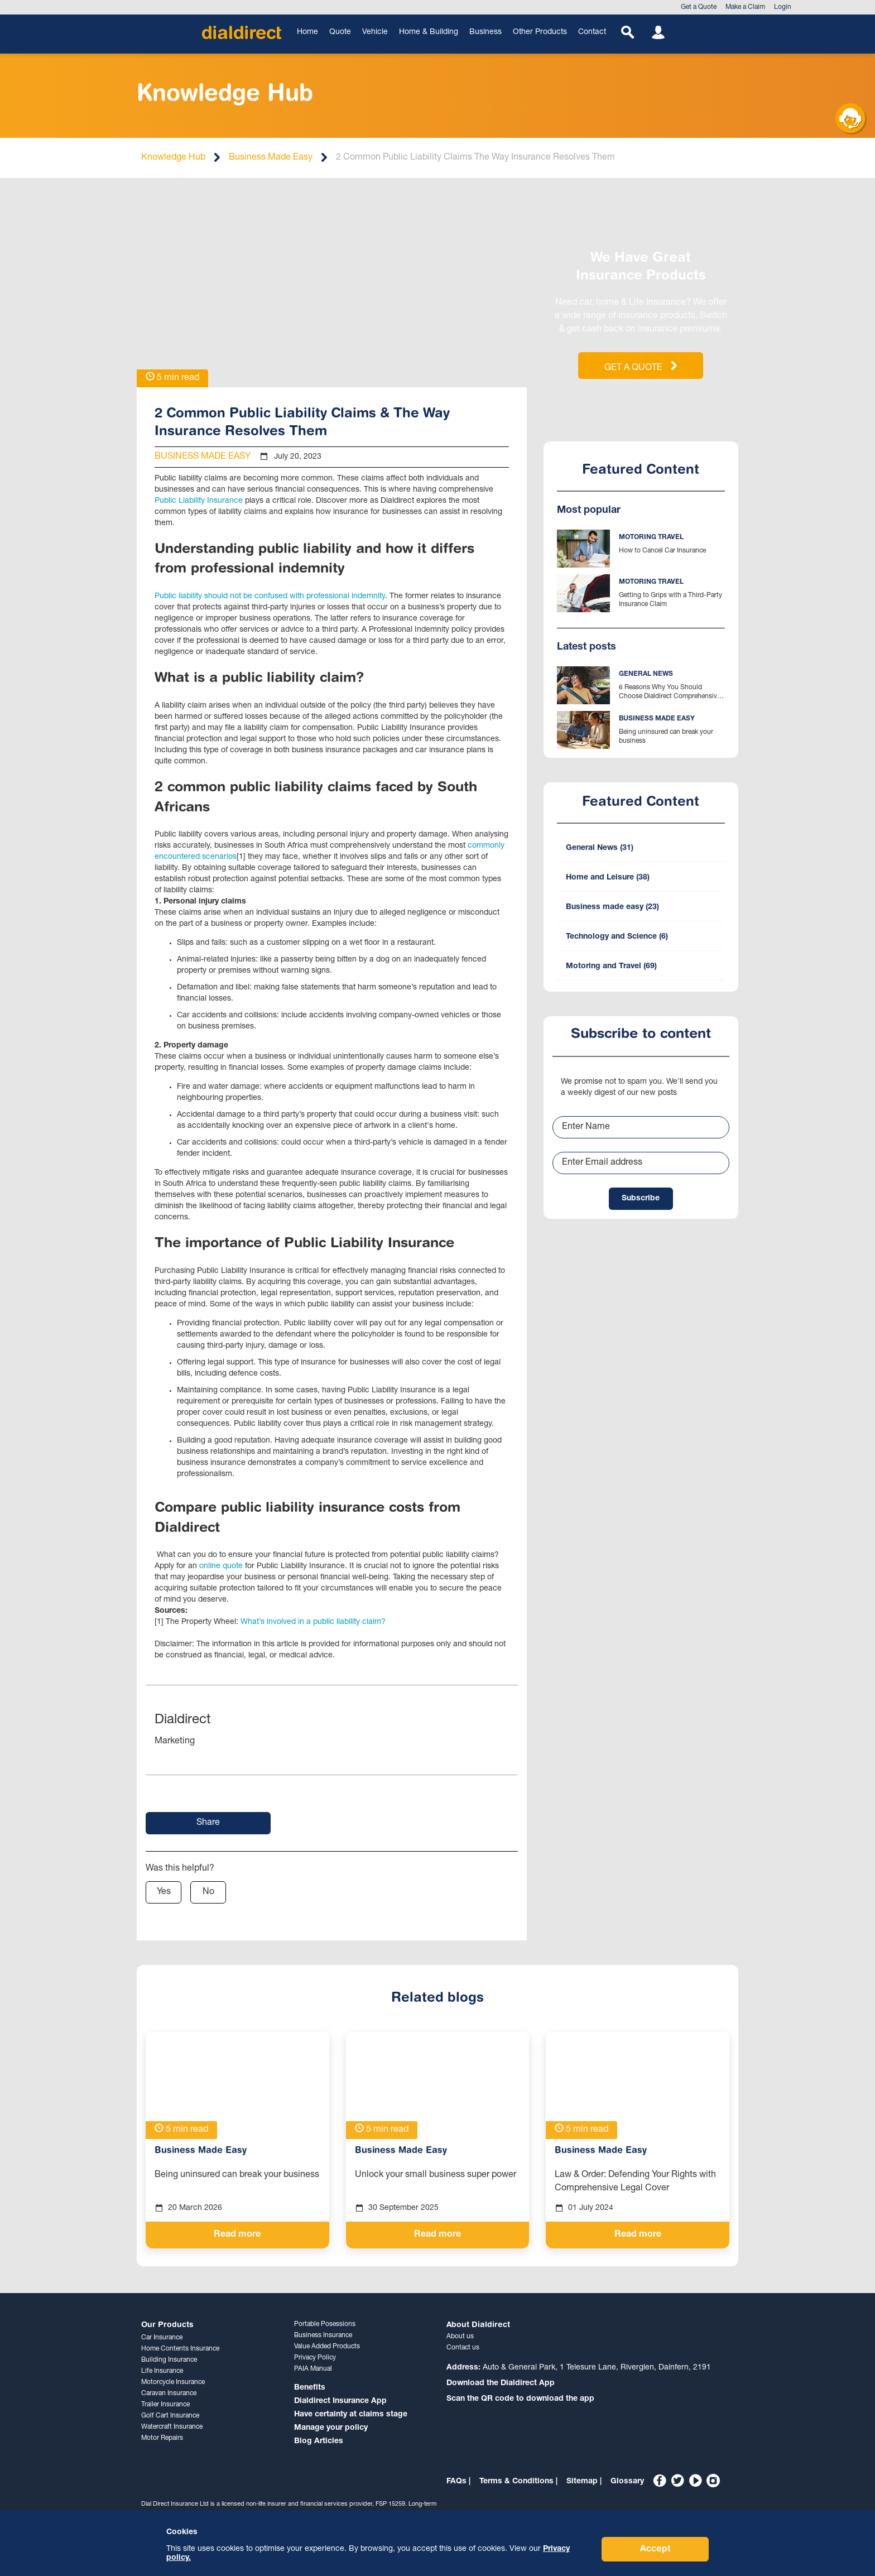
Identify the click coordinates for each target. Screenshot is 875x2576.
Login (782, 7)
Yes (164, 1892)
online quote (222, 1566)
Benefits (309, 2388)
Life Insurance (162, 2371)
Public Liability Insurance (199, 501)
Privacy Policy (315, 2357)
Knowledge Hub (173, 157)
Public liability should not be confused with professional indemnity (270, 596)
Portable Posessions (324, 2324)
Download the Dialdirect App (500, 2383)
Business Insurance (323, 2335)
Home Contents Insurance (180, 2349)
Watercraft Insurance (172, 2427)
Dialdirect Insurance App (340, 2401)
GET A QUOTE (640, 367)
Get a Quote (699, 7)
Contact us (462, 2347)
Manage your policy (331, 2428)
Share (208, 1823)
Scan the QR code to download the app (520, 2399)
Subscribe (641, 1209)
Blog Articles (318, 2441)
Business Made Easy (270, 157)
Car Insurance (161, 2337)
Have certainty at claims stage (350, 2415)
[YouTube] (695, 2481)
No (208, 1892)
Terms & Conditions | (518, 2482)
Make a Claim (745, 7)
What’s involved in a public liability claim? (314, 1622)
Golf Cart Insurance (170, 2415)
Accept (655, 2549)
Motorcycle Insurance (173, 2382)
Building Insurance (169, 2360)
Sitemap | (584, 2482)
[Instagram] (713, 2481)
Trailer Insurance (165, 2404)
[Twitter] (677, 2481)
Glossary (627, 2482)
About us (460, 2336)
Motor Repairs (162, 2438)
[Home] (242, 32)
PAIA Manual (313, 2369)
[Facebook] (659, 2481)
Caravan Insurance (168, 2393)
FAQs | (458, 2482)
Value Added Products (327, 2346)
